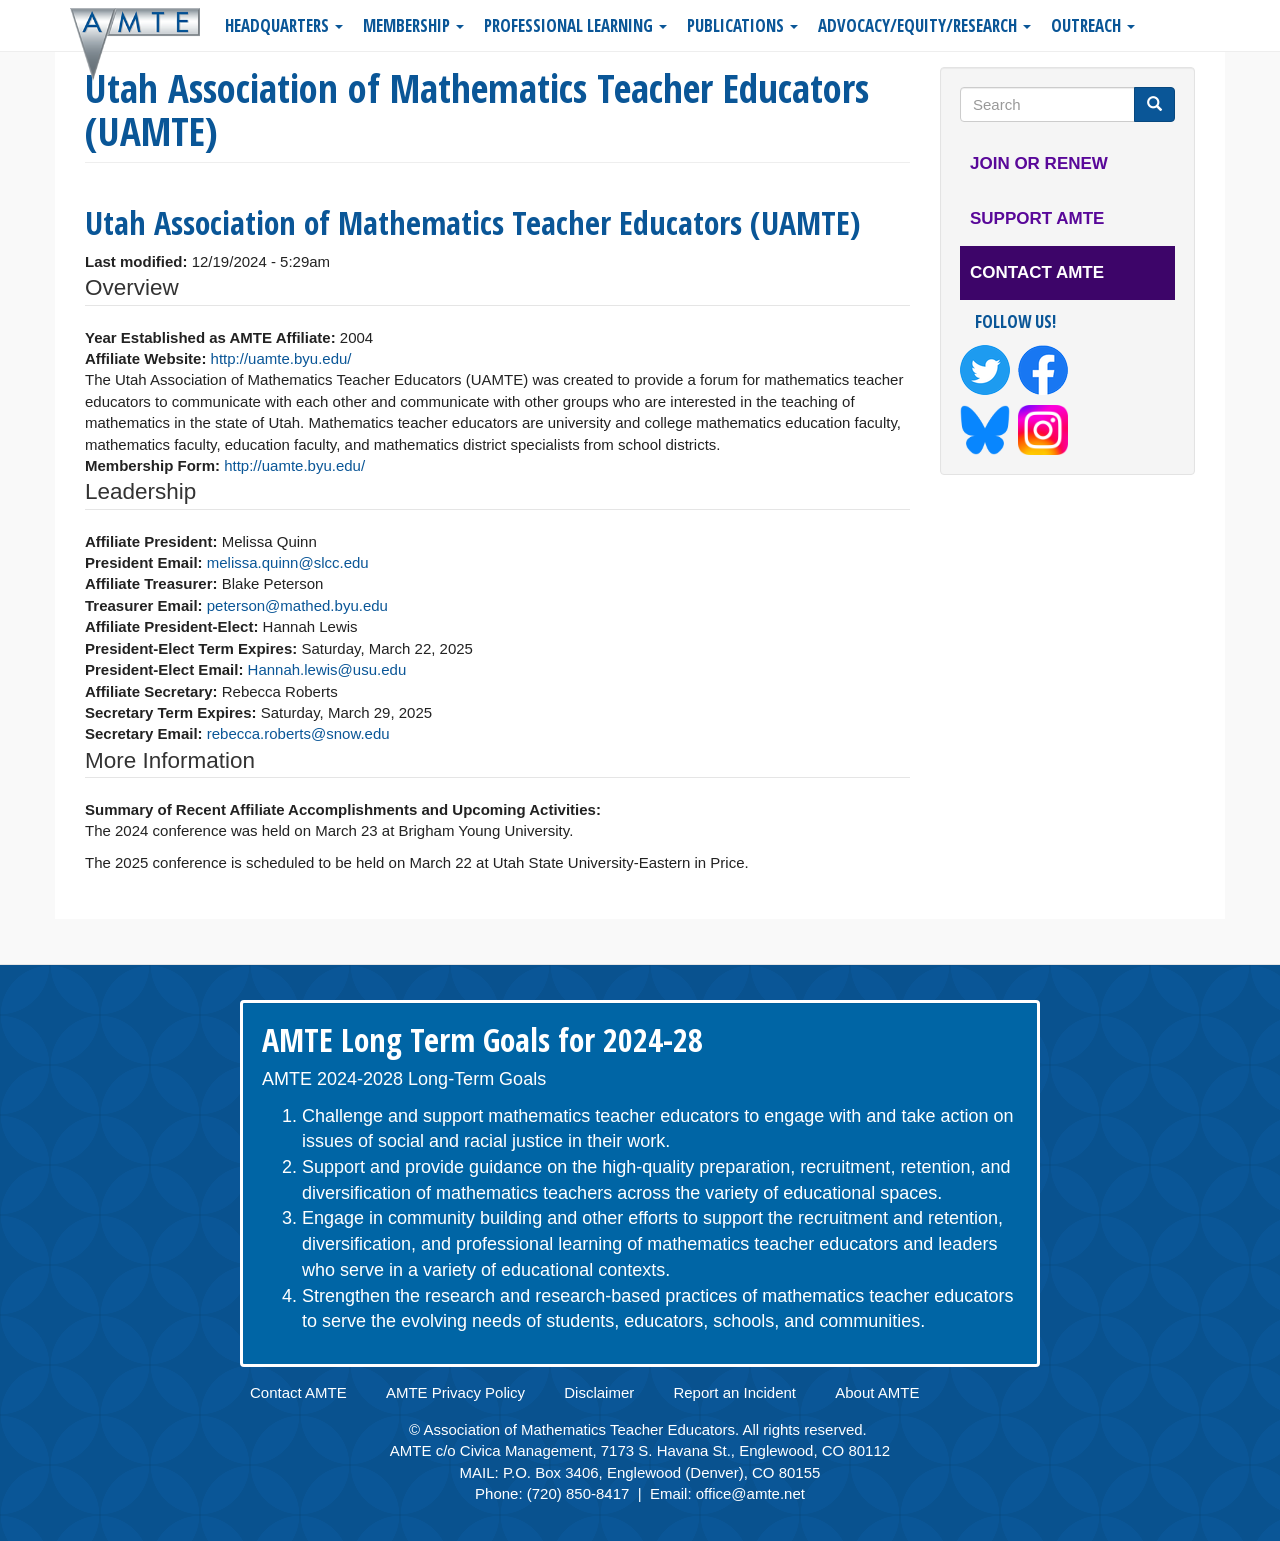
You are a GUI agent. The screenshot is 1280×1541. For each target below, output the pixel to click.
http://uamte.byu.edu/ (281, 358)
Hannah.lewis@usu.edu (327, 669)
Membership (413, 25)
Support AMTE (1037, 218)
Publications (742, 25)
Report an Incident (734, 1392)
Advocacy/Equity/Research (924, 25)
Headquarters (284, 25)
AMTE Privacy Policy (455, 1392)
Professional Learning (575, 25)
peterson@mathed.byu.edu (297, 605)
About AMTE (877, 1392)
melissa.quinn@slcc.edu (288, 562)
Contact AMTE (1037, 272)
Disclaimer (599, 1392)
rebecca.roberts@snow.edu (298, 733)
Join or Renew (1039, 163)
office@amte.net (750, 1493)
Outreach (1093, 25)
